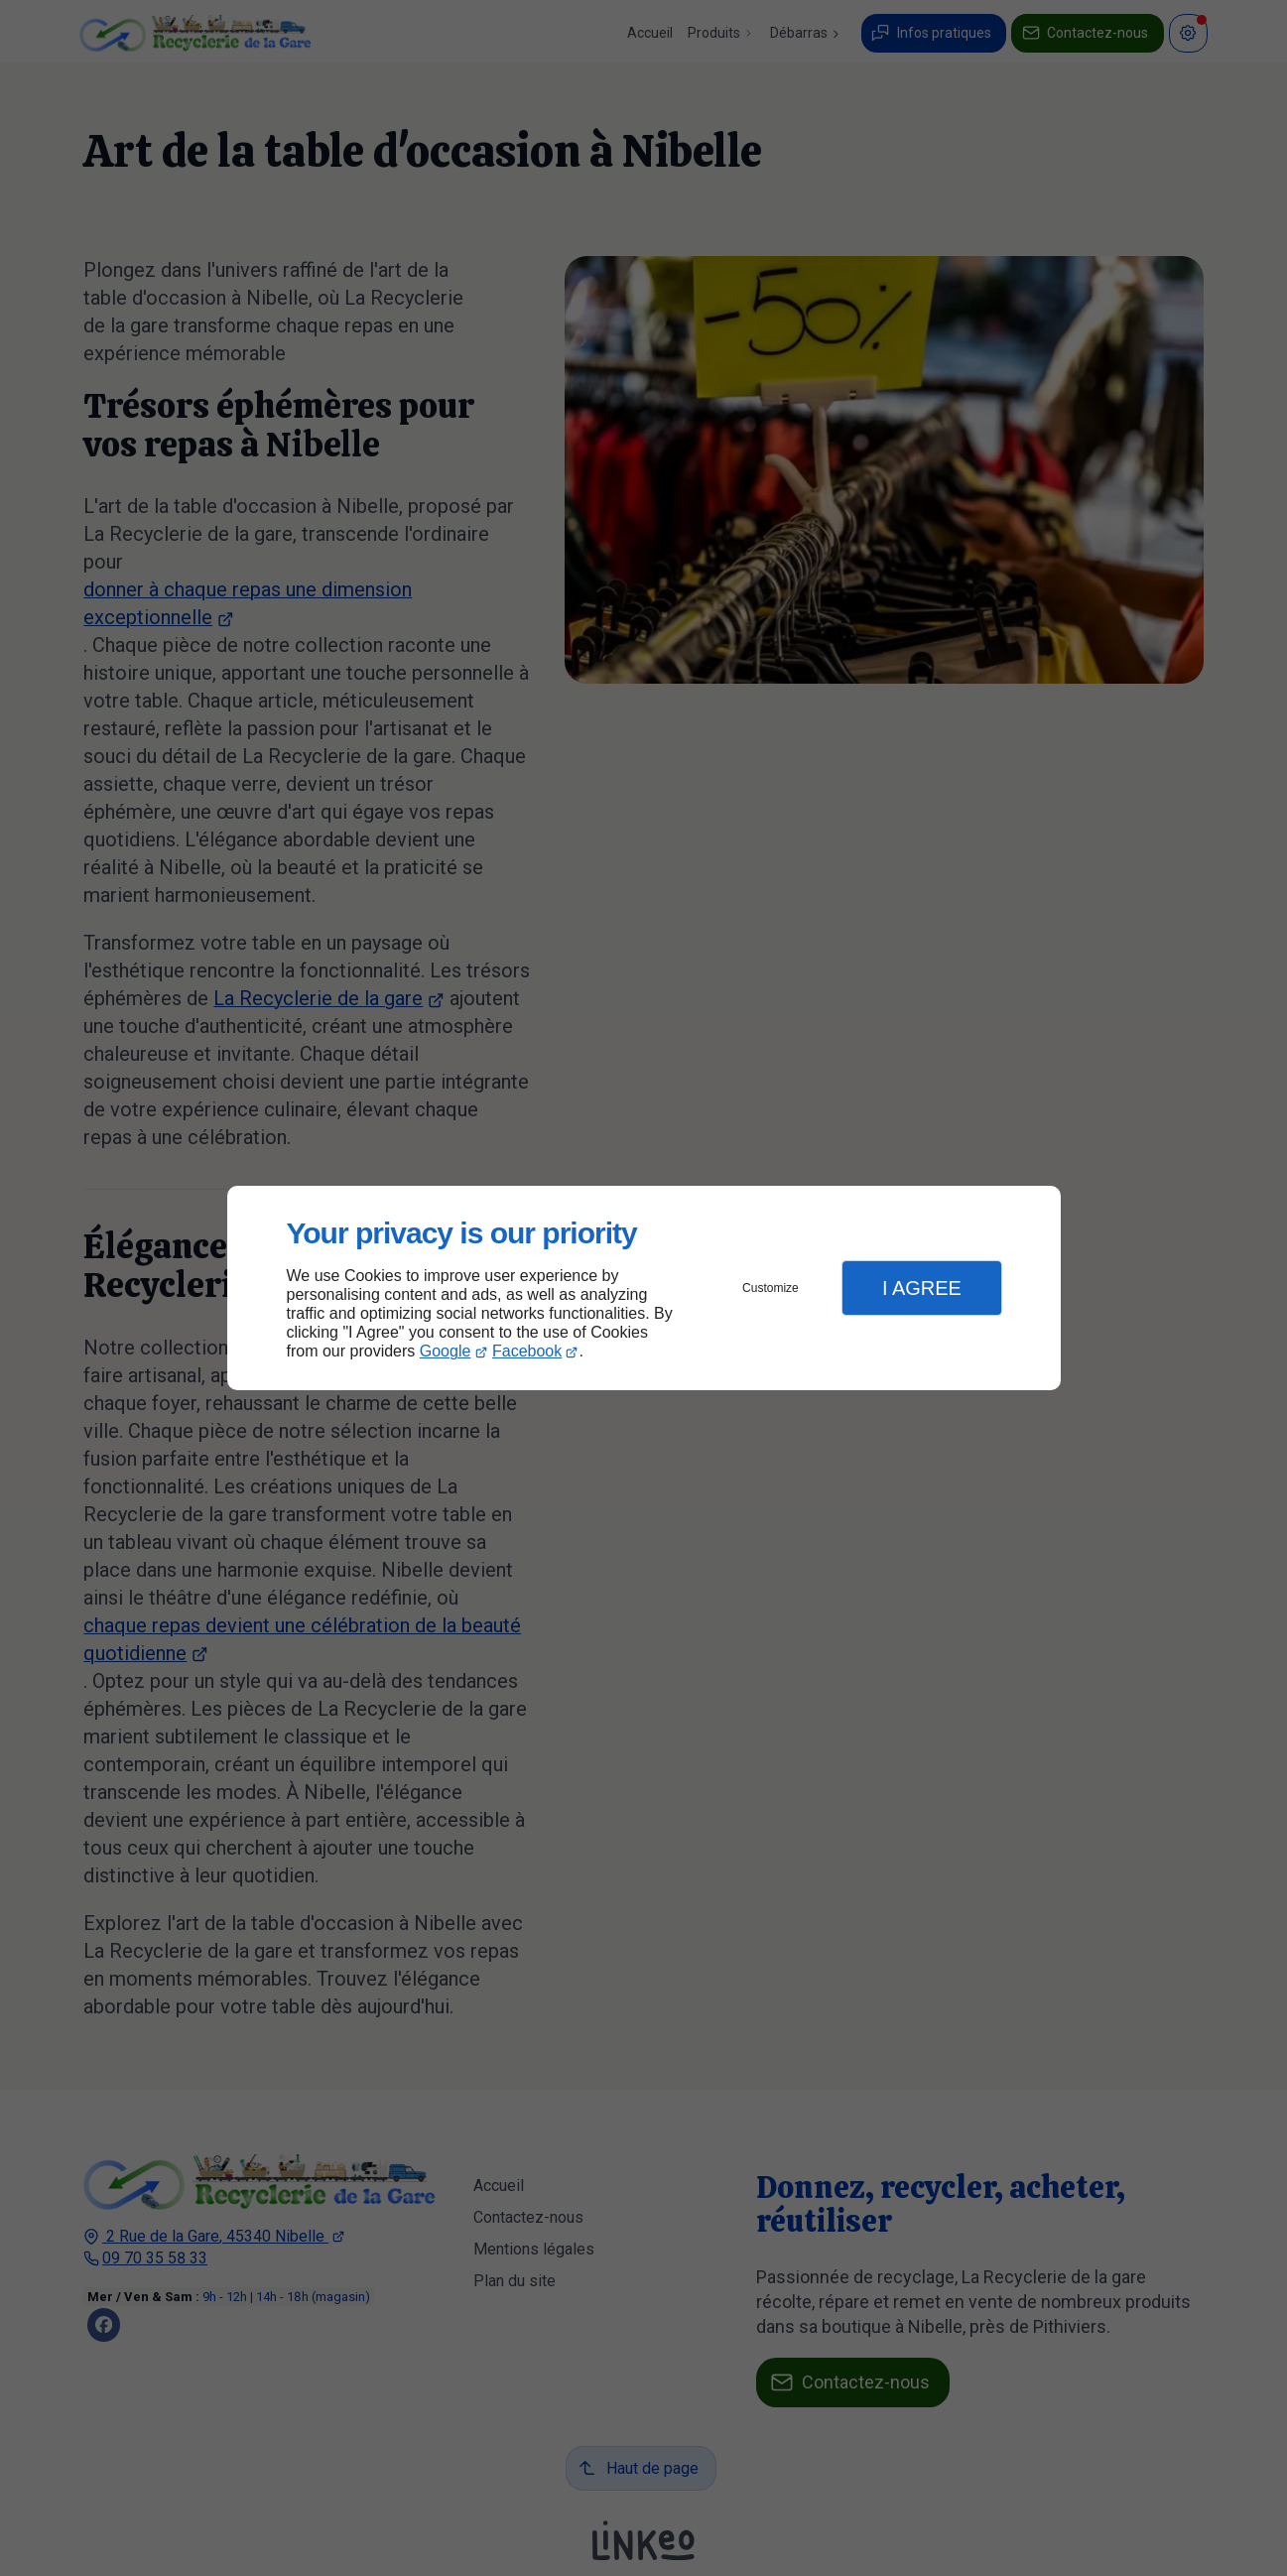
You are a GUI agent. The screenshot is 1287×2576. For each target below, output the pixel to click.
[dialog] (644, 1288)
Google (445, 1351)
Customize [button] (770, 1288)
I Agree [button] (922, 1288)
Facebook (527, 1351)
